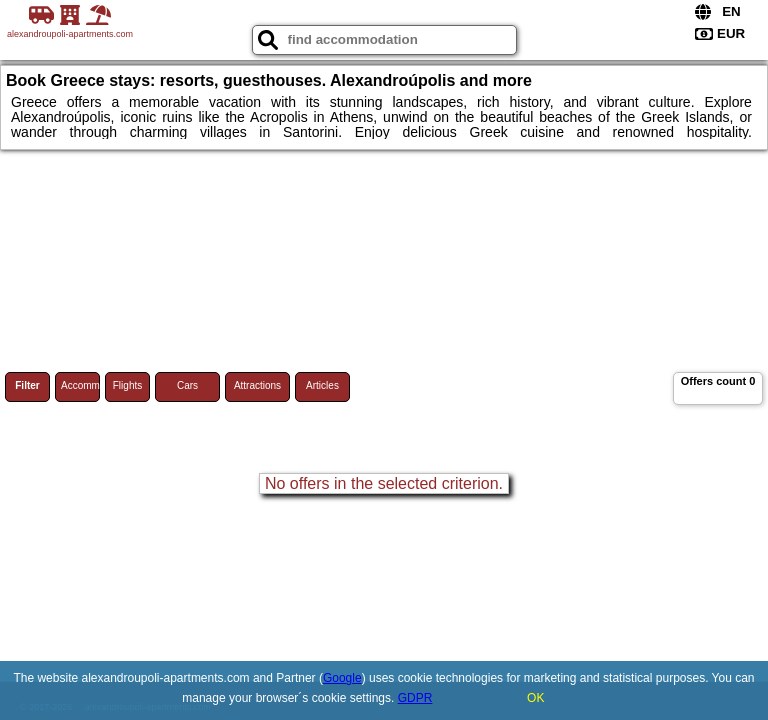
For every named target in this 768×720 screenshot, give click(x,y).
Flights (127, 385)
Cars (187, 385)
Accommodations (80, 385)
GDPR (415, 698)
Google (342, 678)
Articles (322, 385)
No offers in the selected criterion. (384, 483)
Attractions (257, 385)
